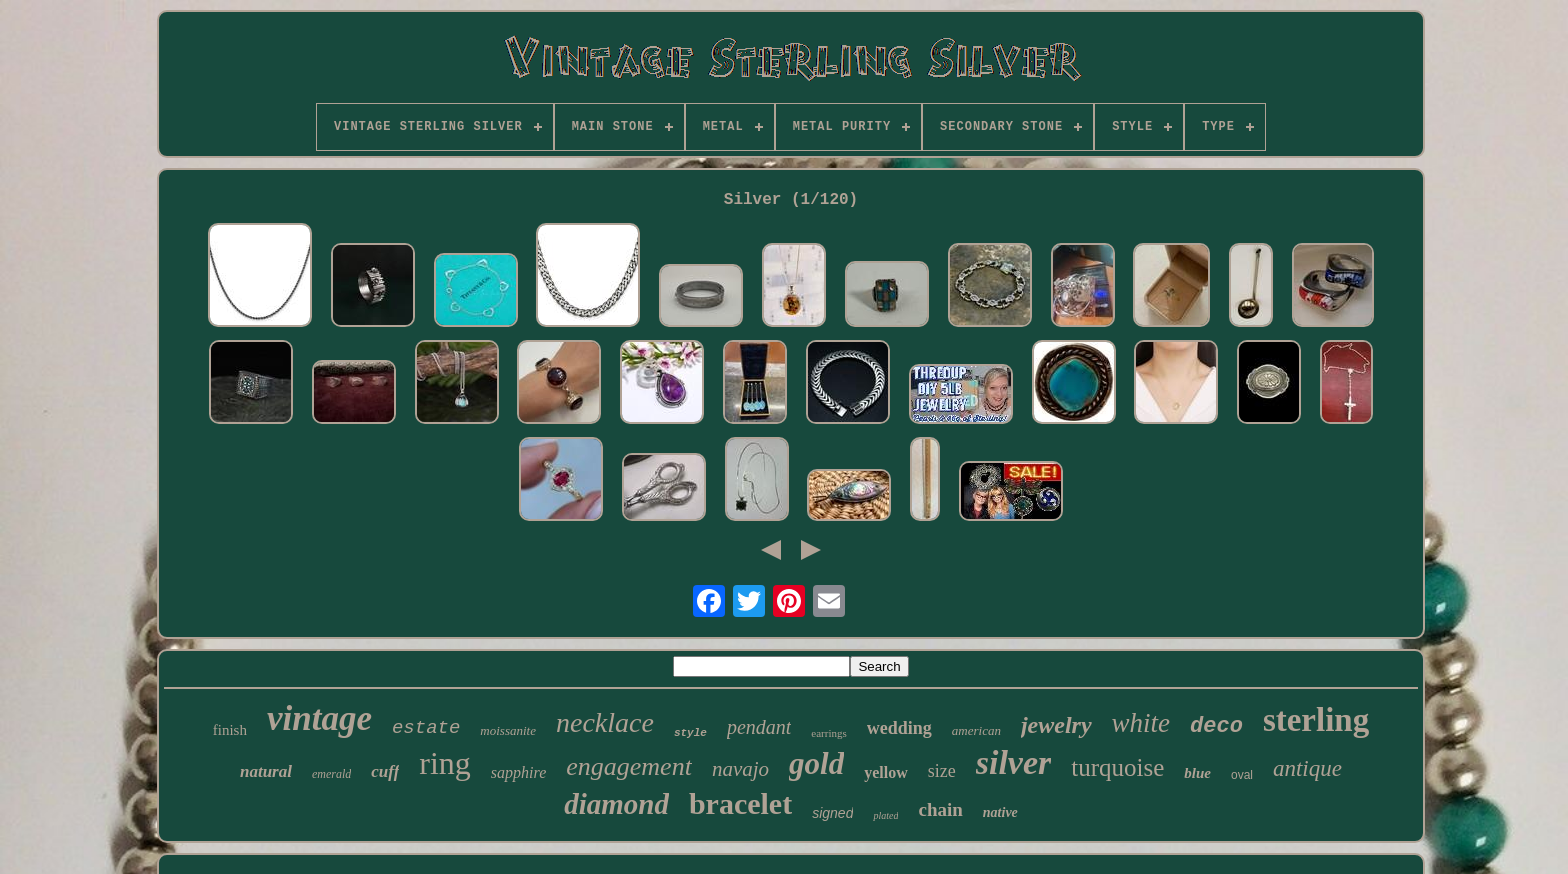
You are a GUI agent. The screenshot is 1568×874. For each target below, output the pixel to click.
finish (230, 730)
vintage (319, 718)
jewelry (1056, 725)
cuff (385, 771)
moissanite (508, 730)
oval (1242, 775)
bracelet (740, 803)
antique (1307, 768)
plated (885, 815)
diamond (616, 804)
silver (1014, 762)
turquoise (1117, 767)
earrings (828, 733)
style (690, 733)
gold (816, 763)
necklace (605, 722)
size (942, 771)
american (976, 730)
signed (832, 813)
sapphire (518, 772)
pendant (759, 727)
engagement (629, 766)
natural (266, 771)
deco (1216, 726)
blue (1197, 773)
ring (445, 763)
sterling (1316, 720)
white (1141, 723)
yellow (886, 772)
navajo (740, 769)
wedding (899, 728)
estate (426, 728)
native (1000, 812)
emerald (331, 774)
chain (940, 809)
